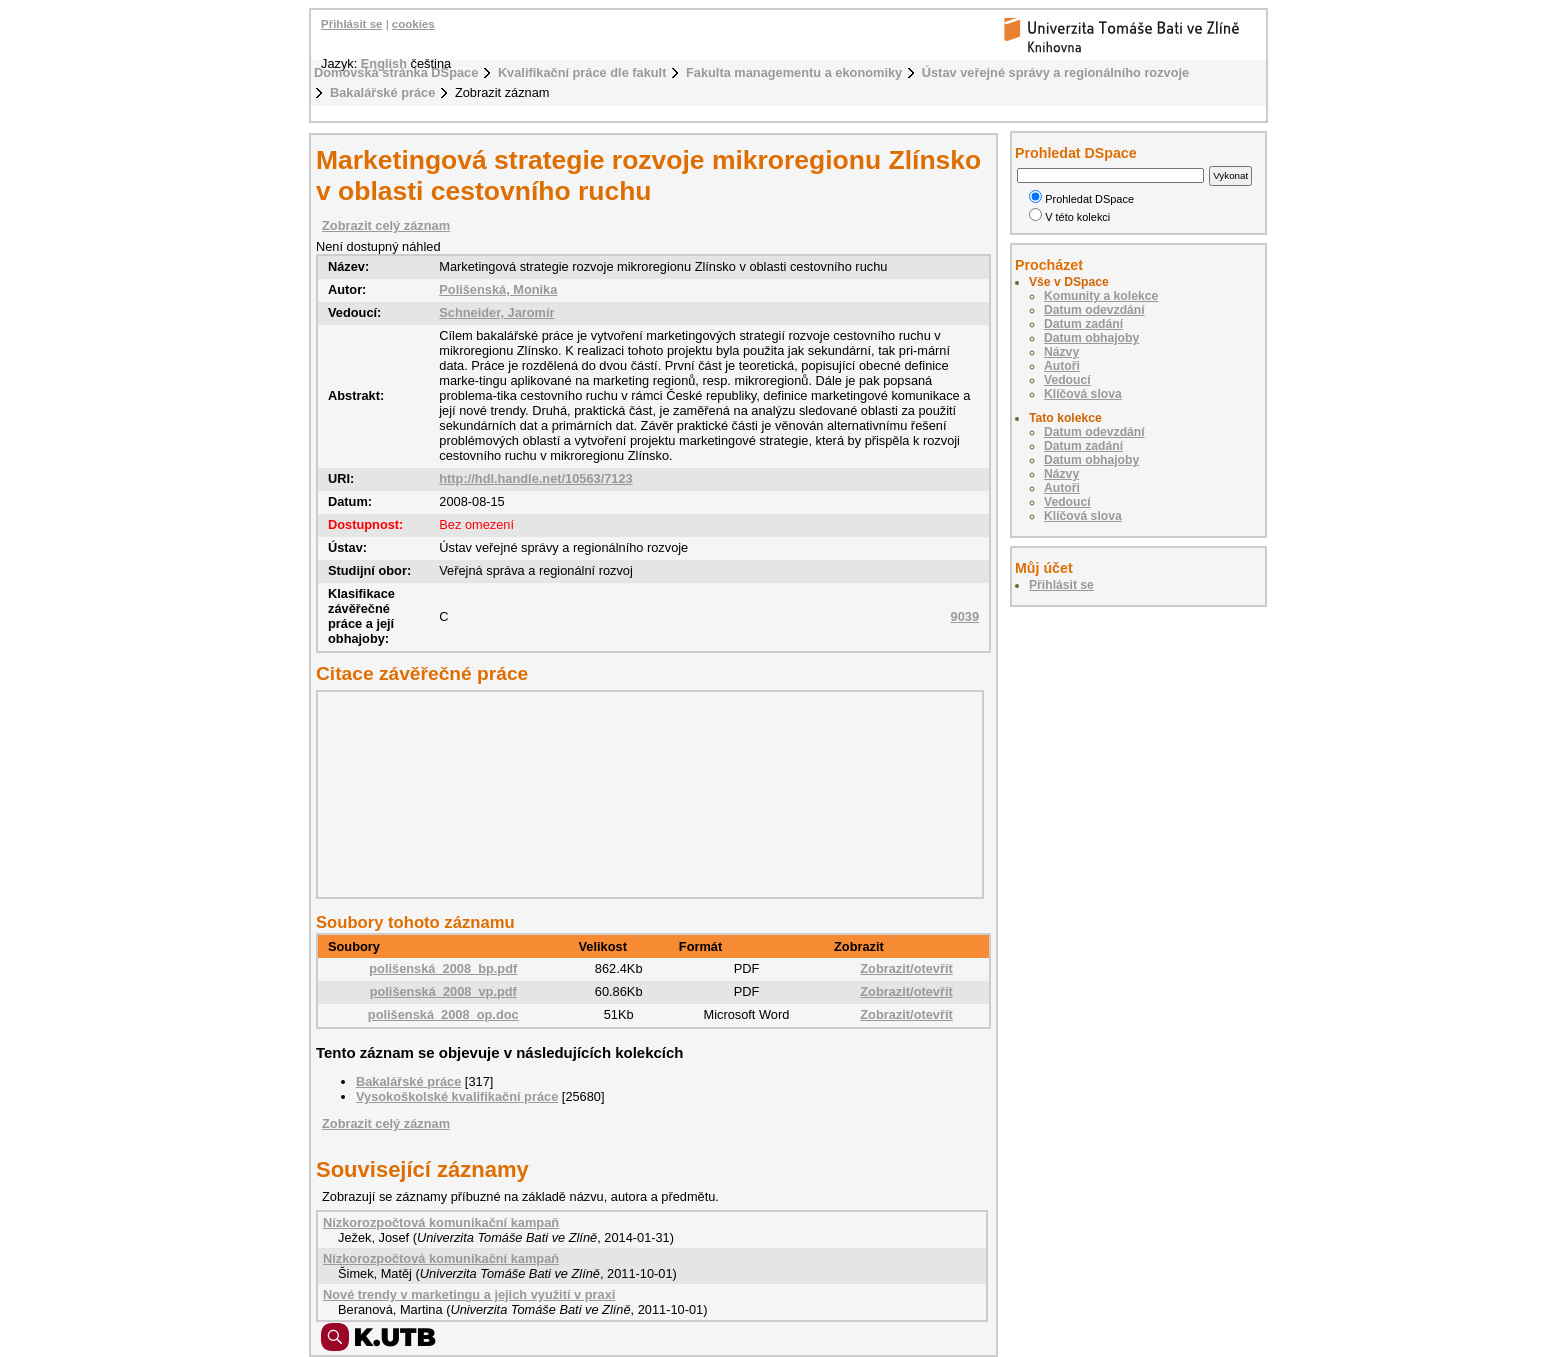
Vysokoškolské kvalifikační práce (457, 1096)
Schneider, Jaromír (496, 312)
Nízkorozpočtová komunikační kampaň (441, 1222)
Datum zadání (1083, 324)
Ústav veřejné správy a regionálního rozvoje (1055, 72)
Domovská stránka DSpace (396, 72)
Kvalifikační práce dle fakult (582, 72)
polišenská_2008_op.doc (443, 1014)
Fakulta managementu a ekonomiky (794, 72)
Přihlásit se (351, 24)
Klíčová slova (1083, 394)
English (384, 63)
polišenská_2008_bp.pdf (443, 968)
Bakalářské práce (382, 92)
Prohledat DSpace (1081, 199)
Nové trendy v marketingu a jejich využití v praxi (469, 1294)
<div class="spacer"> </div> (645, 794)
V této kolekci (1069, 217)
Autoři (1062, 366)
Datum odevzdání (1094, 310)
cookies (413, 24)
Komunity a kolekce (1101, 296)
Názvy (1061, 352)
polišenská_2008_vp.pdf (443, 991)
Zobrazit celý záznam (386, 225)
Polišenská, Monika (498, 289)
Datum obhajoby (1091, 338)
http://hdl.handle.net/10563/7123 (535, 478)
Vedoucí (1067, 380)
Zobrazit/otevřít (906, 968)
